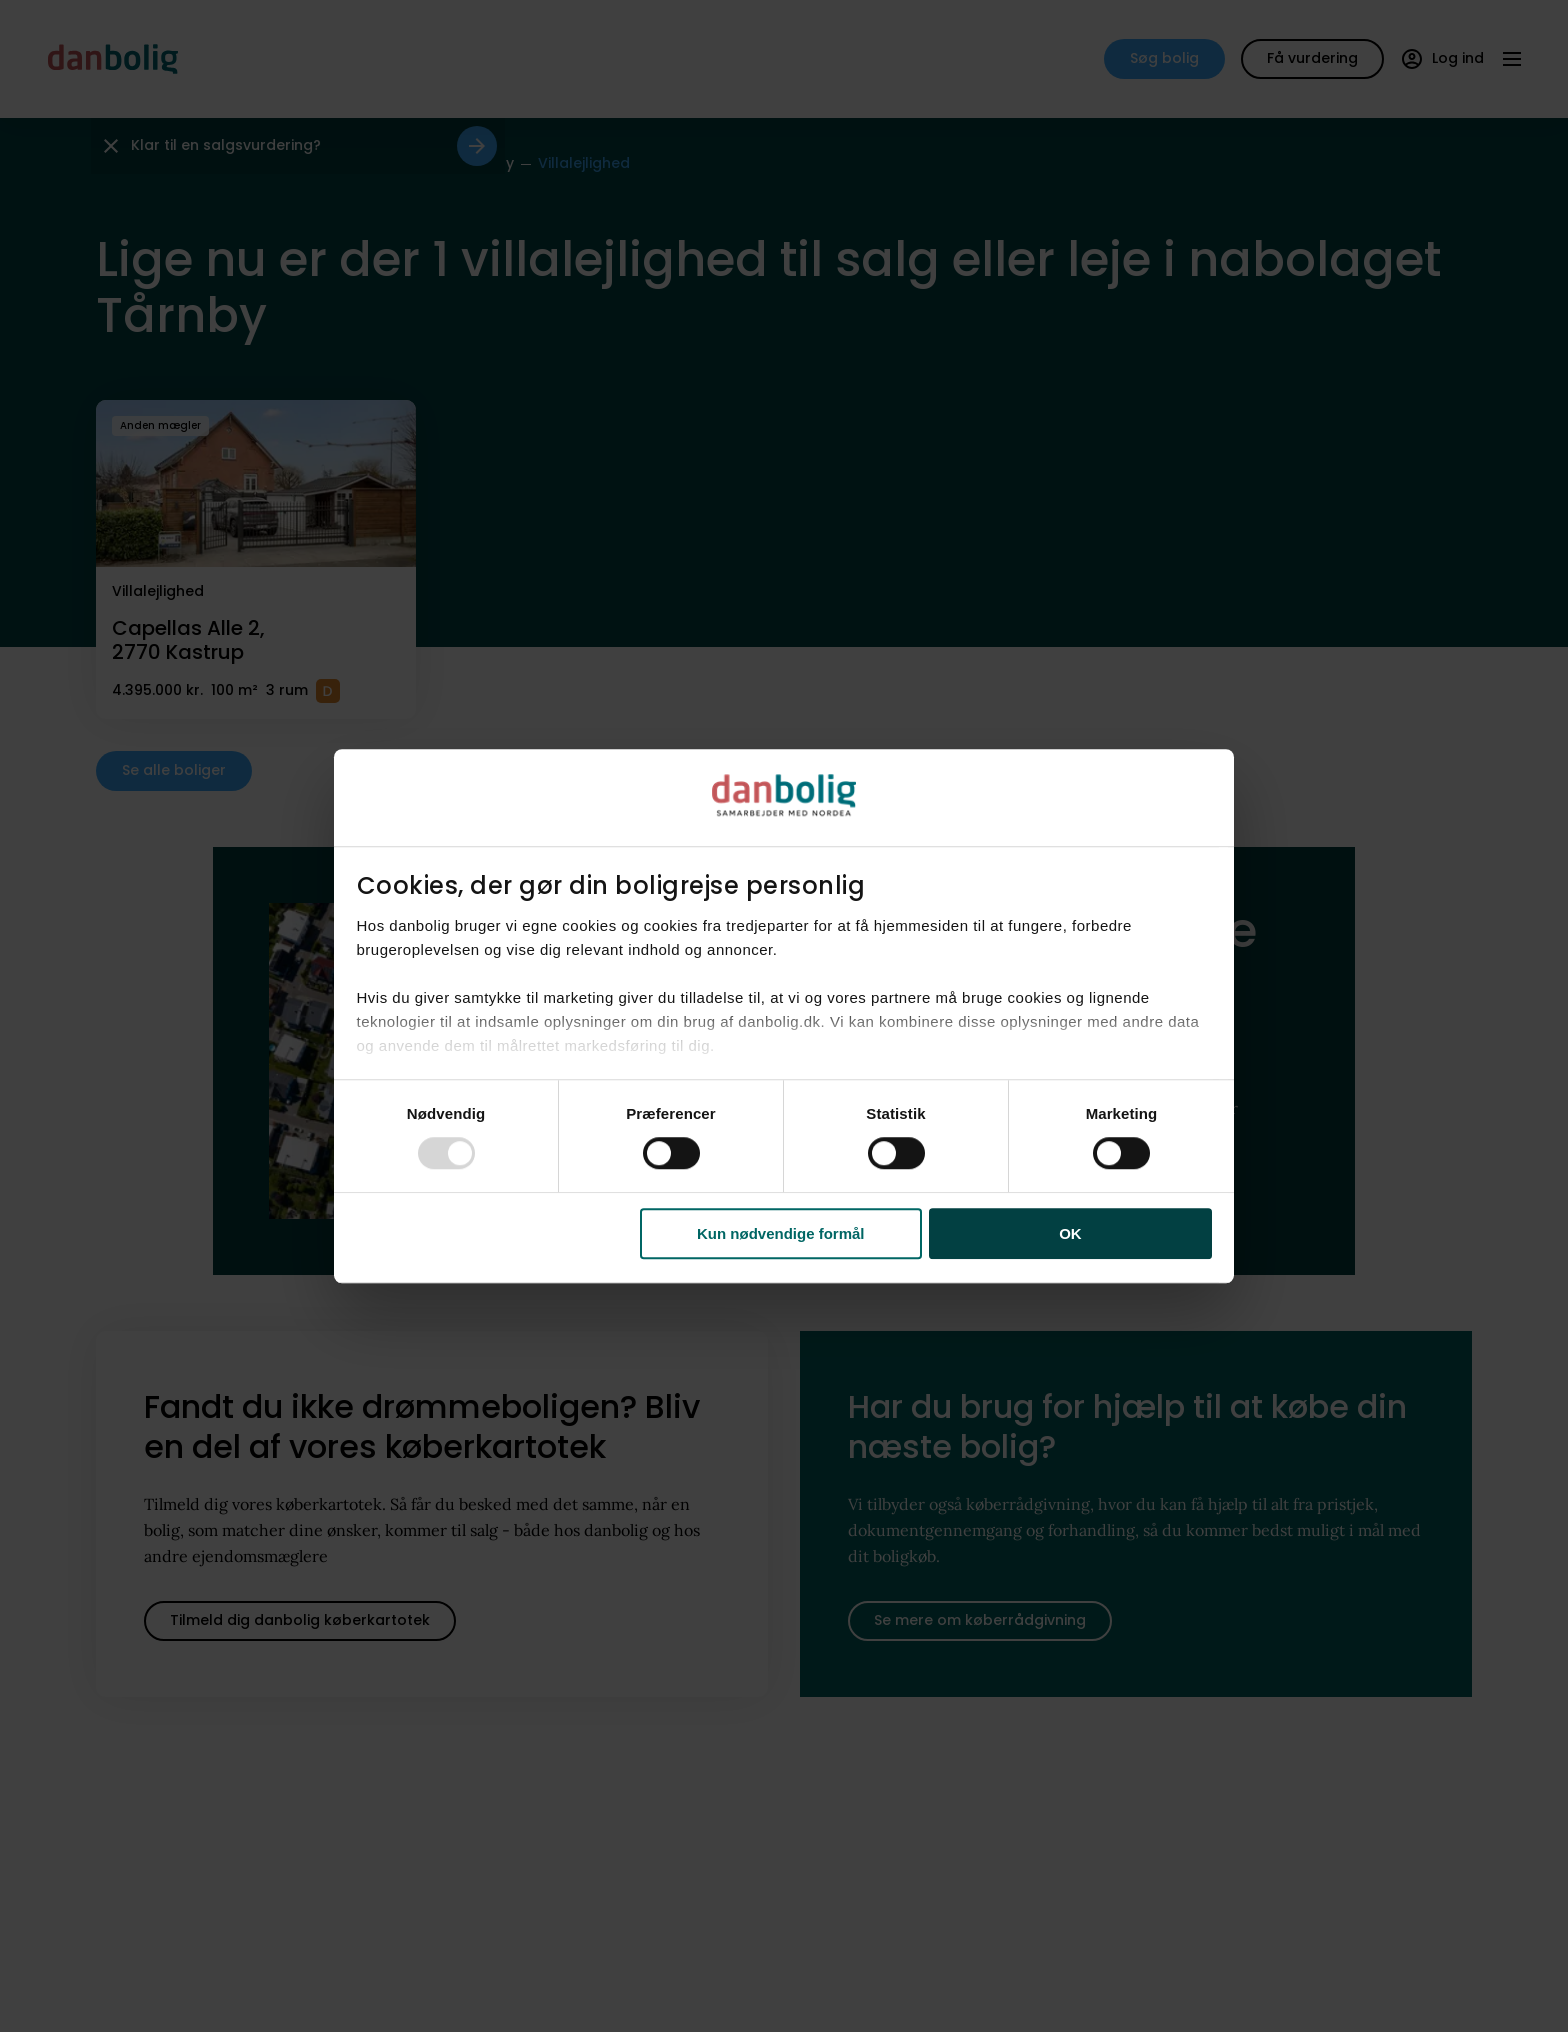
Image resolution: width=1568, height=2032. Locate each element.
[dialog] (784, 1016)
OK (1070, 1233)
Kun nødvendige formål (781, 1233)
